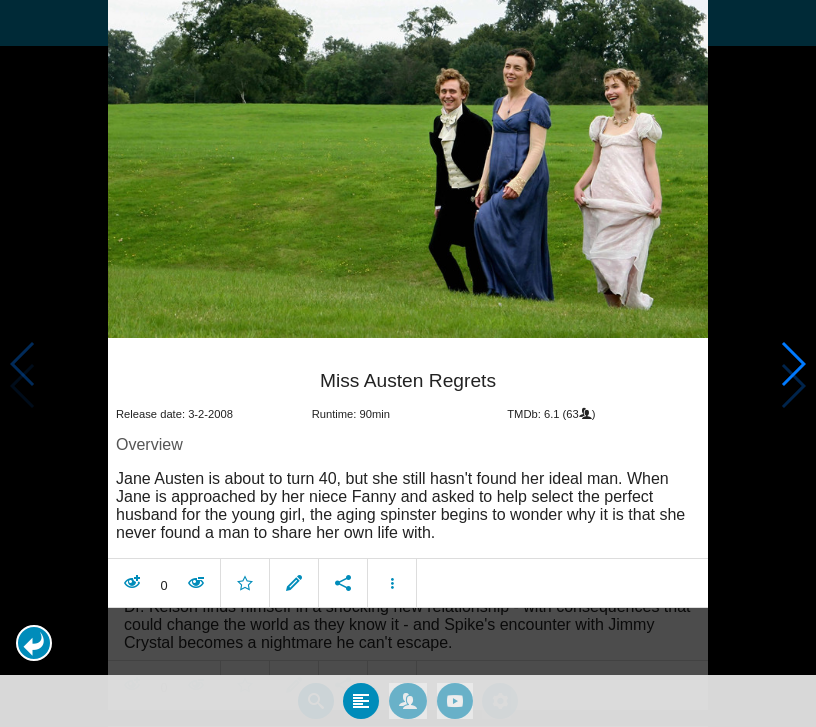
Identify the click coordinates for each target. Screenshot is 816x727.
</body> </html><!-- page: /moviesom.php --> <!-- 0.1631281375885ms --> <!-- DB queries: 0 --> (408, 363)
